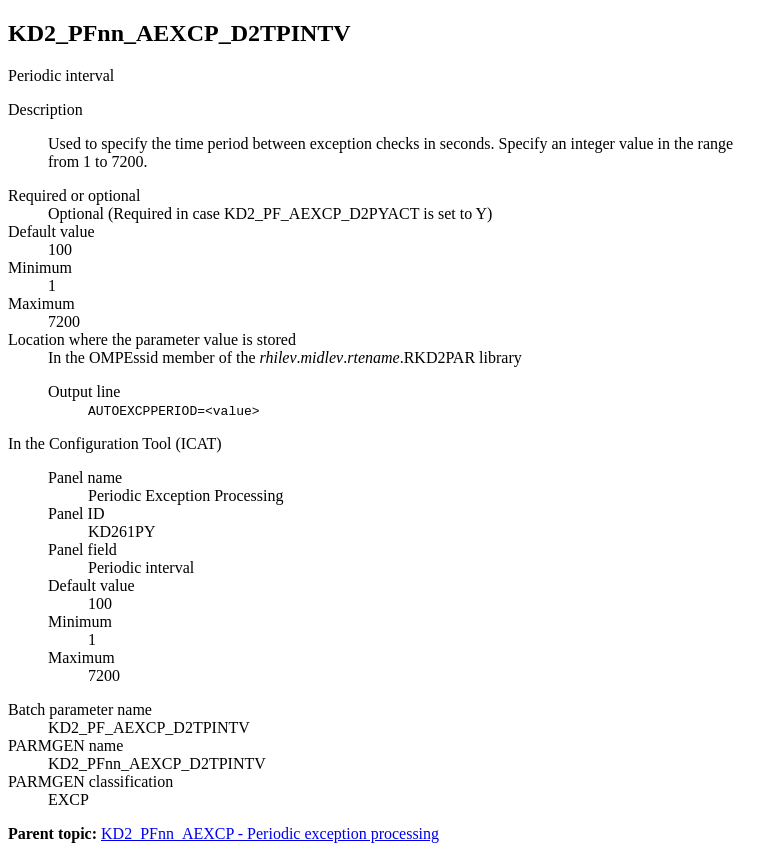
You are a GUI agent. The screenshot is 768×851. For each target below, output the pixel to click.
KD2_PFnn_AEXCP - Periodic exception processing (270, 833)
